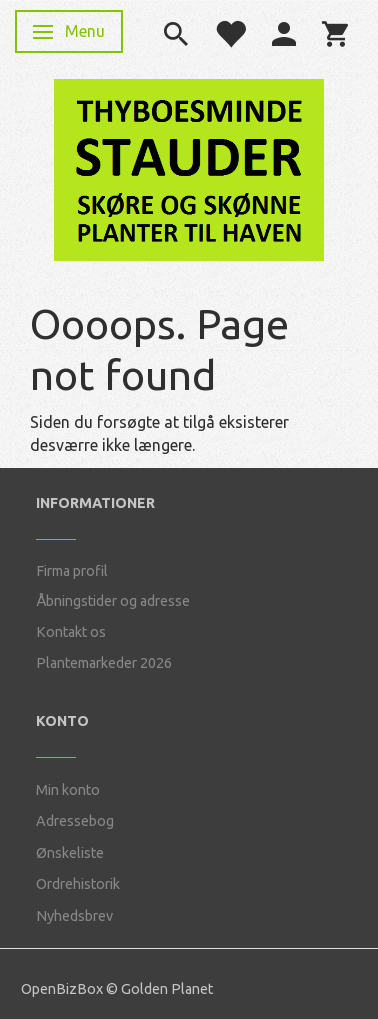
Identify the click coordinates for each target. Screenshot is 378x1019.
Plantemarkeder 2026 (104, 663)
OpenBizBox (62, 989)
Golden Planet (167, 989)
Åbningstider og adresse (113, 601)
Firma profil (72, 571)
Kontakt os (71, 632)
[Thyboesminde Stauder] (189, 167)
